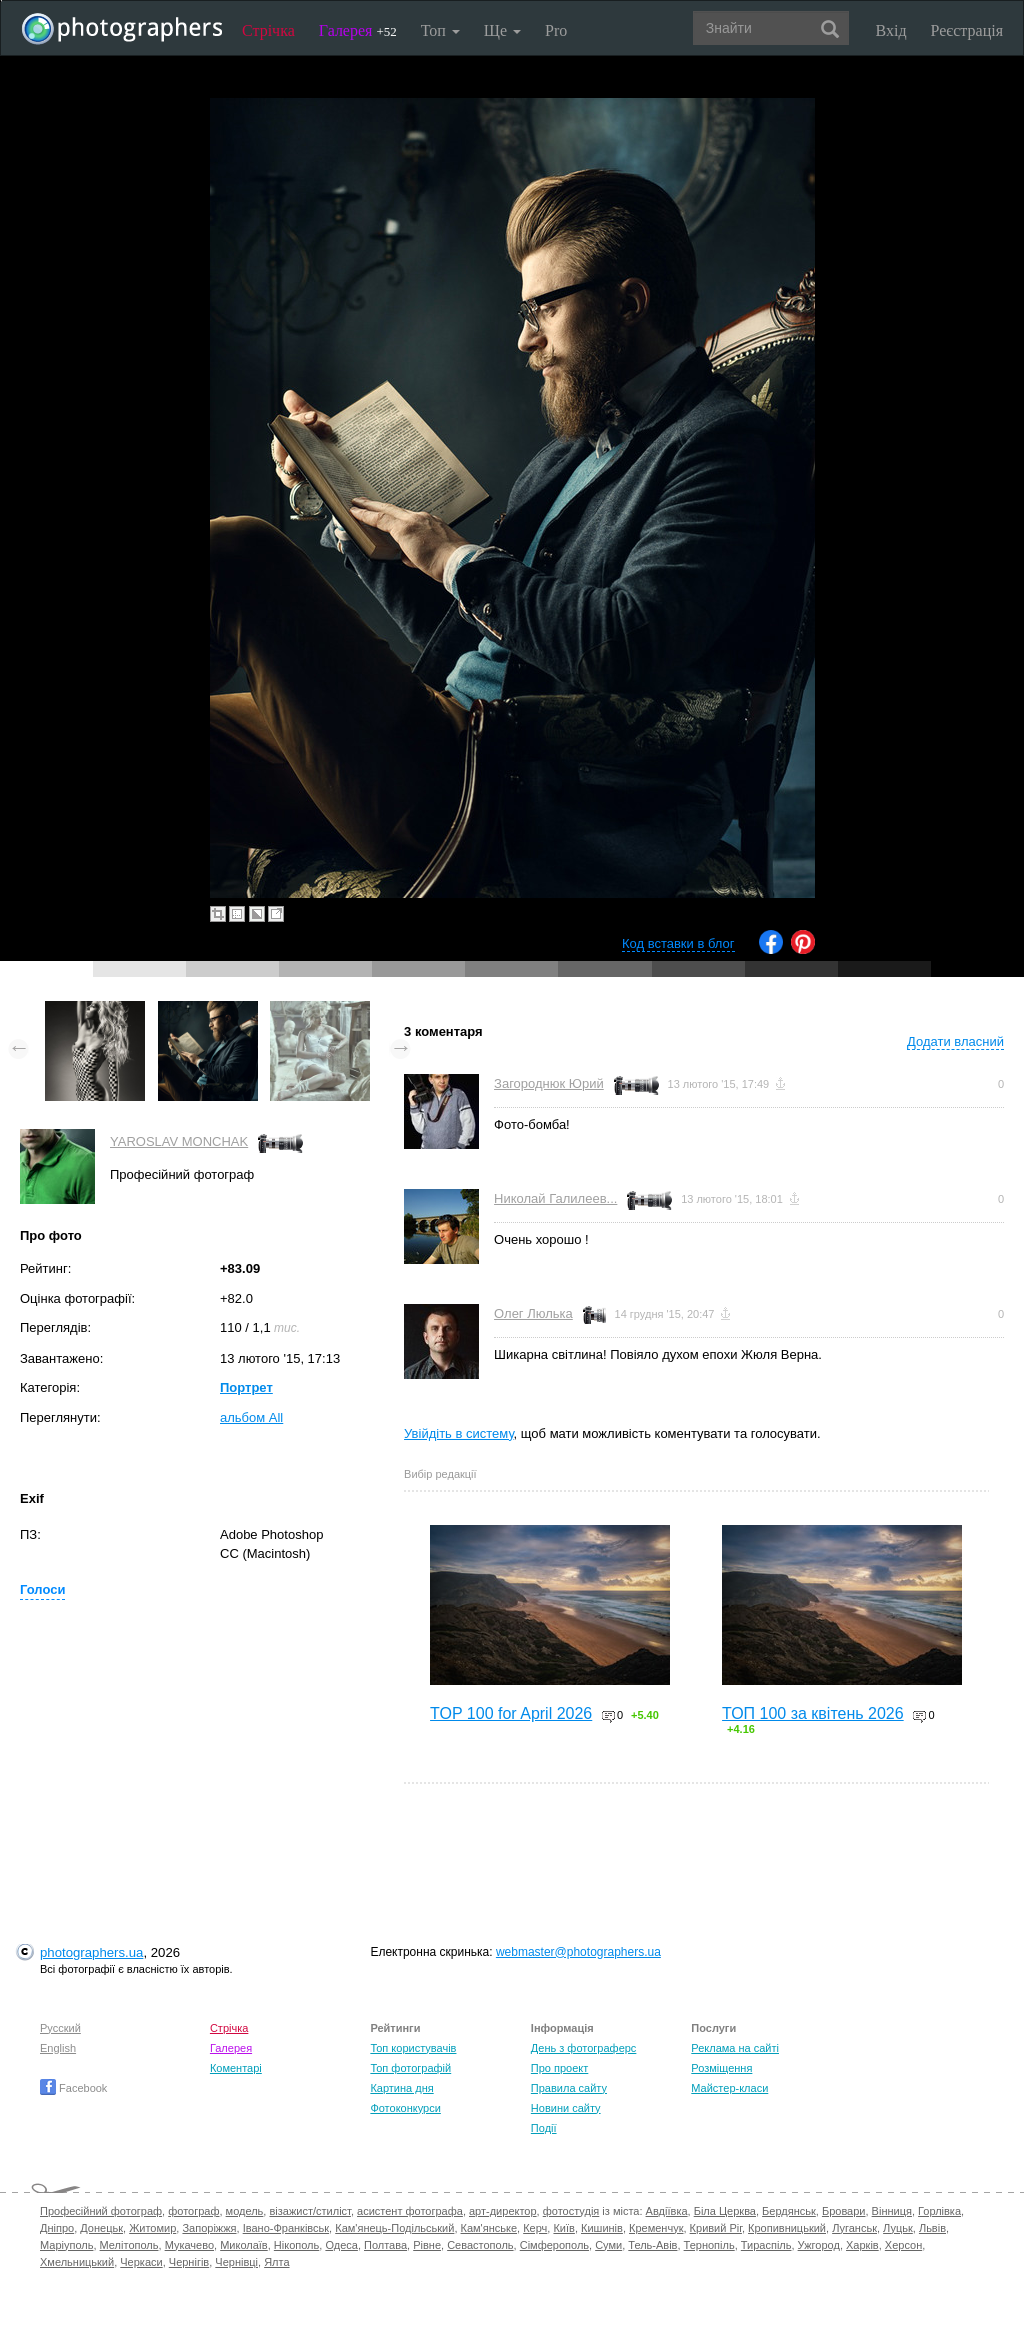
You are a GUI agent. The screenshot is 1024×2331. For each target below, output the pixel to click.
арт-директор (503, 2211)
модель (245, 2211)
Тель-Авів (652, 2245)
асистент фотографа (410, 2211)
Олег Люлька (533, 1313)
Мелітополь (129, 2245)
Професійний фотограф (101, 2211)
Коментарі (236, 2068)
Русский (60, 2028)
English (58, 2048)
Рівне (427, 2245)
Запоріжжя (209, 2228)
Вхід (891, 30)
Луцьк (898, 2228)
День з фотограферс (584, 2048)
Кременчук (656, 2228)
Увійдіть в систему (459, 1433)
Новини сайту (566, 2108)
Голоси (42, 1589)
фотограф (193, 2211)
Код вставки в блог (678, 943)
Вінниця (892, 2211)
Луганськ (854, 2228)
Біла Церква (725, 2211)
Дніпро (57, 2228)
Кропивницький (787, 2228)
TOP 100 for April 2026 (511, 1713)
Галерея (358, 30)
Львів (932, 2228)
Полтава (385, 2245)
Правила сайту (569, 2088)
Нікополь (296, 2245)
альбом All (251, 1417)
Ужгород (819, 2245)
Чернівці (236, 2262)
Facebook (73, 2088)
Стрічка (268, 30)
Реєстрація (967, 30)
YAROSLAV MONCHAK (179, 1141)
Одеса (341, 2245)
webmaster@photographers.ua (578, 1952)
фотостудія (571, 2211)
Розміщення (721, 2068)
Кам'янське (489, 2228)
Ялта (276, 2262)
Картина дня (401, 2088)
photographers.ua (91, 1952)
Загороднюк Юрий (549, 1083)
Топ (440, 30)
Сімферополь (554, 2245)
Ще (502, 30)
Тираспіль (766, 2245)
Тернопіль (709, 2245)
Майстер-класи (729, 2088)
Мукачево (189, 2245)
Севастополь (480, 2245)
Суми (608, 2245)
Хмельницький (77, 2262)
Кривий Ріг (716, 2228)
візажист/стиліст (309, 2211)
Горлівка (939, 2211)
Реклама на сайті (735, 2048)
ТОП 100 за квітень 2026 (813, 1713)
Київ (563, 2228)
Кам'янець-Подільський (394, 2228)
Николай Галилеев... (555, 1198)
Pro (556, 30)
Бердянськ (789, 2211)
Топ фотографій (410, 2068)
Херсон (903, 2245)
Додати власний (955, 1041)
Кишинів (602, 2228)
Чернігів (189, 2262)
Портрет (246, 1387)
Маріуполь (66, 2245)
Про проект (559, 2068)
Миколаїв (244, 2245)
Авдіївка (667, 2211)
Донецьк (101, 2228)
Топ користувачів (413, 2048)
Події (544, 2128)
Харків (862, 2245)
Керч (535, 2228)
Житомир (152, 2228)
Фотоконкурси (405, 2108)
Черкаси (141, 2262)
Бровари (844, 2211)
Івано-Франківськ (286, 2228)
